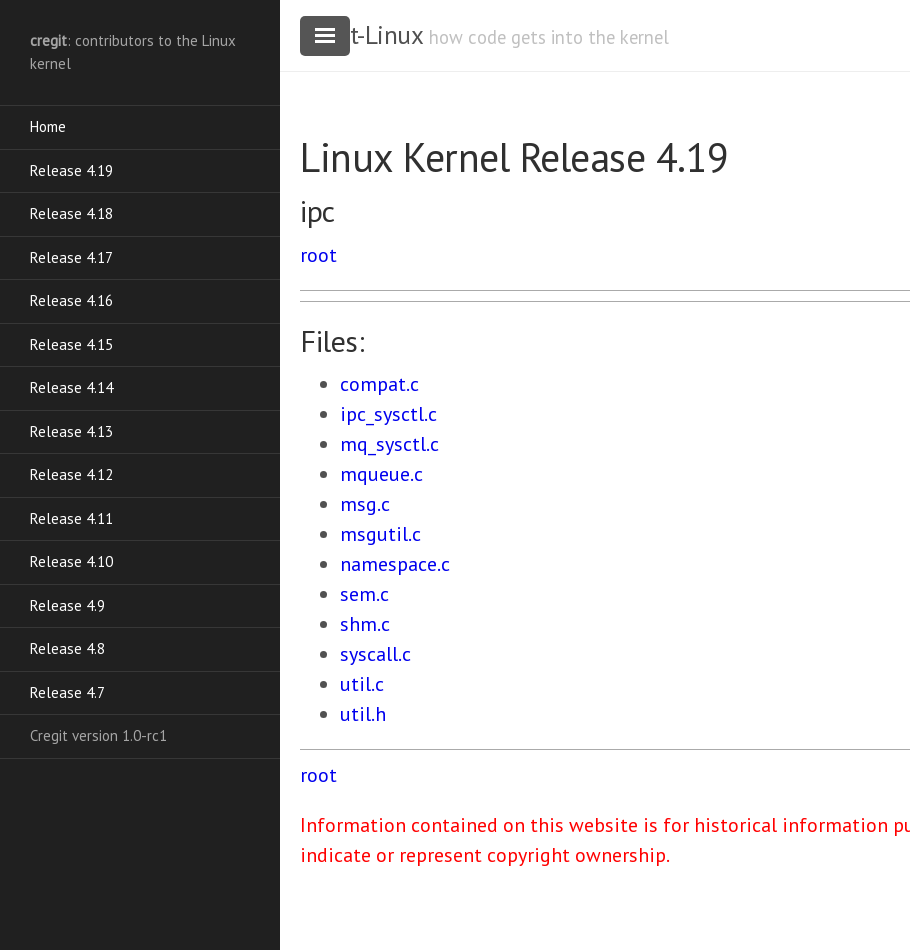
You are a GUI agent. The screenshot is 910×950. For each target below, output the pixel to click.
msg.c (365, 504)
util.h (363, 714)
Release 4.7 (67, 692)
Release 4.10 (71, 561)
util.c (362, 684)
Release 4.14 (71, 387)
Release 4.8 (67, 648)
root (318, 255)
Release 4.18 (71, 213)
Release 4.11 (71, 518)
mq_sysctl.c (389, 444)
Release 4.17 (71, 257)
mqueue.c (381, 474)
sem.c (364, 594)
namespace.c (395, 564)
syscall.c (375, 654)
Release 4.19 (71, 170)
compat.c (379, 384)
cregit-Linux (361, 35)
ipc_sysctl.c (388, 414)
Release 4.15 (71, 344)
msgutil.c (380, 534)
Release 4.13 (71, 431)
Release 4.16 (71, 300)
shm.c (365, 624)
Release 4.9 (67, 605)
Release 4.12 (71, 474)
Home (48, 126)
